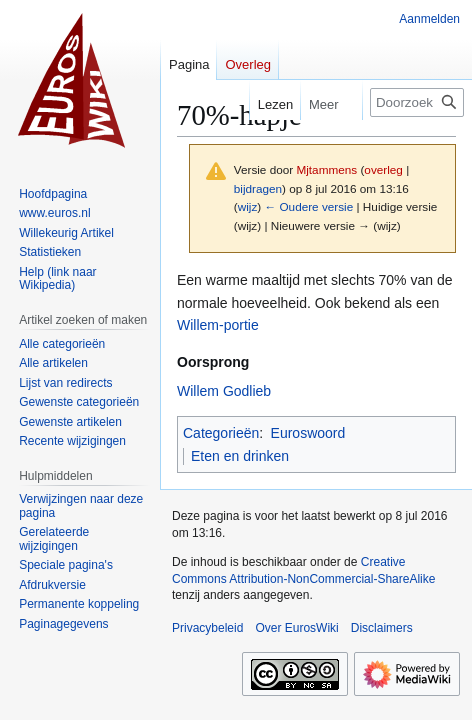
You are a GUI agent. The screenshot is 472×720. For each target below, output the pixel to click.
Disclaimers (382, 628)
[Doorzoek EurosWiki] (417, 102)
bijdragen (258, 188)
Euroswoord (308, 433)
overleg (383, 169)
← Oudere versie (308, 206)
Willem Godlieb (224, 391)
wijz (248, 206)
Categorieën (221, 433)
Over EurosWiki (296, 628)
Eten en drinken (240, 456)
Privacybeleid (207, 628)
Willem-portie (218, 325)
